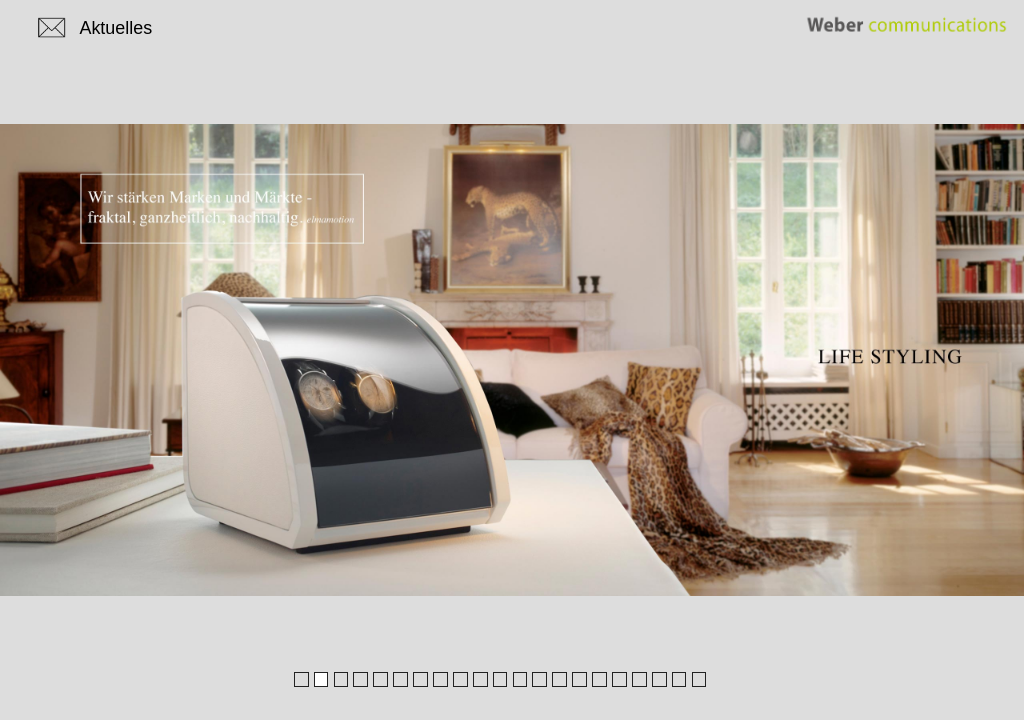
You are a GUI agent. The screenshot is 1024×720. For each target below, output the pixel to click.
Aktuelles (115, 28)
